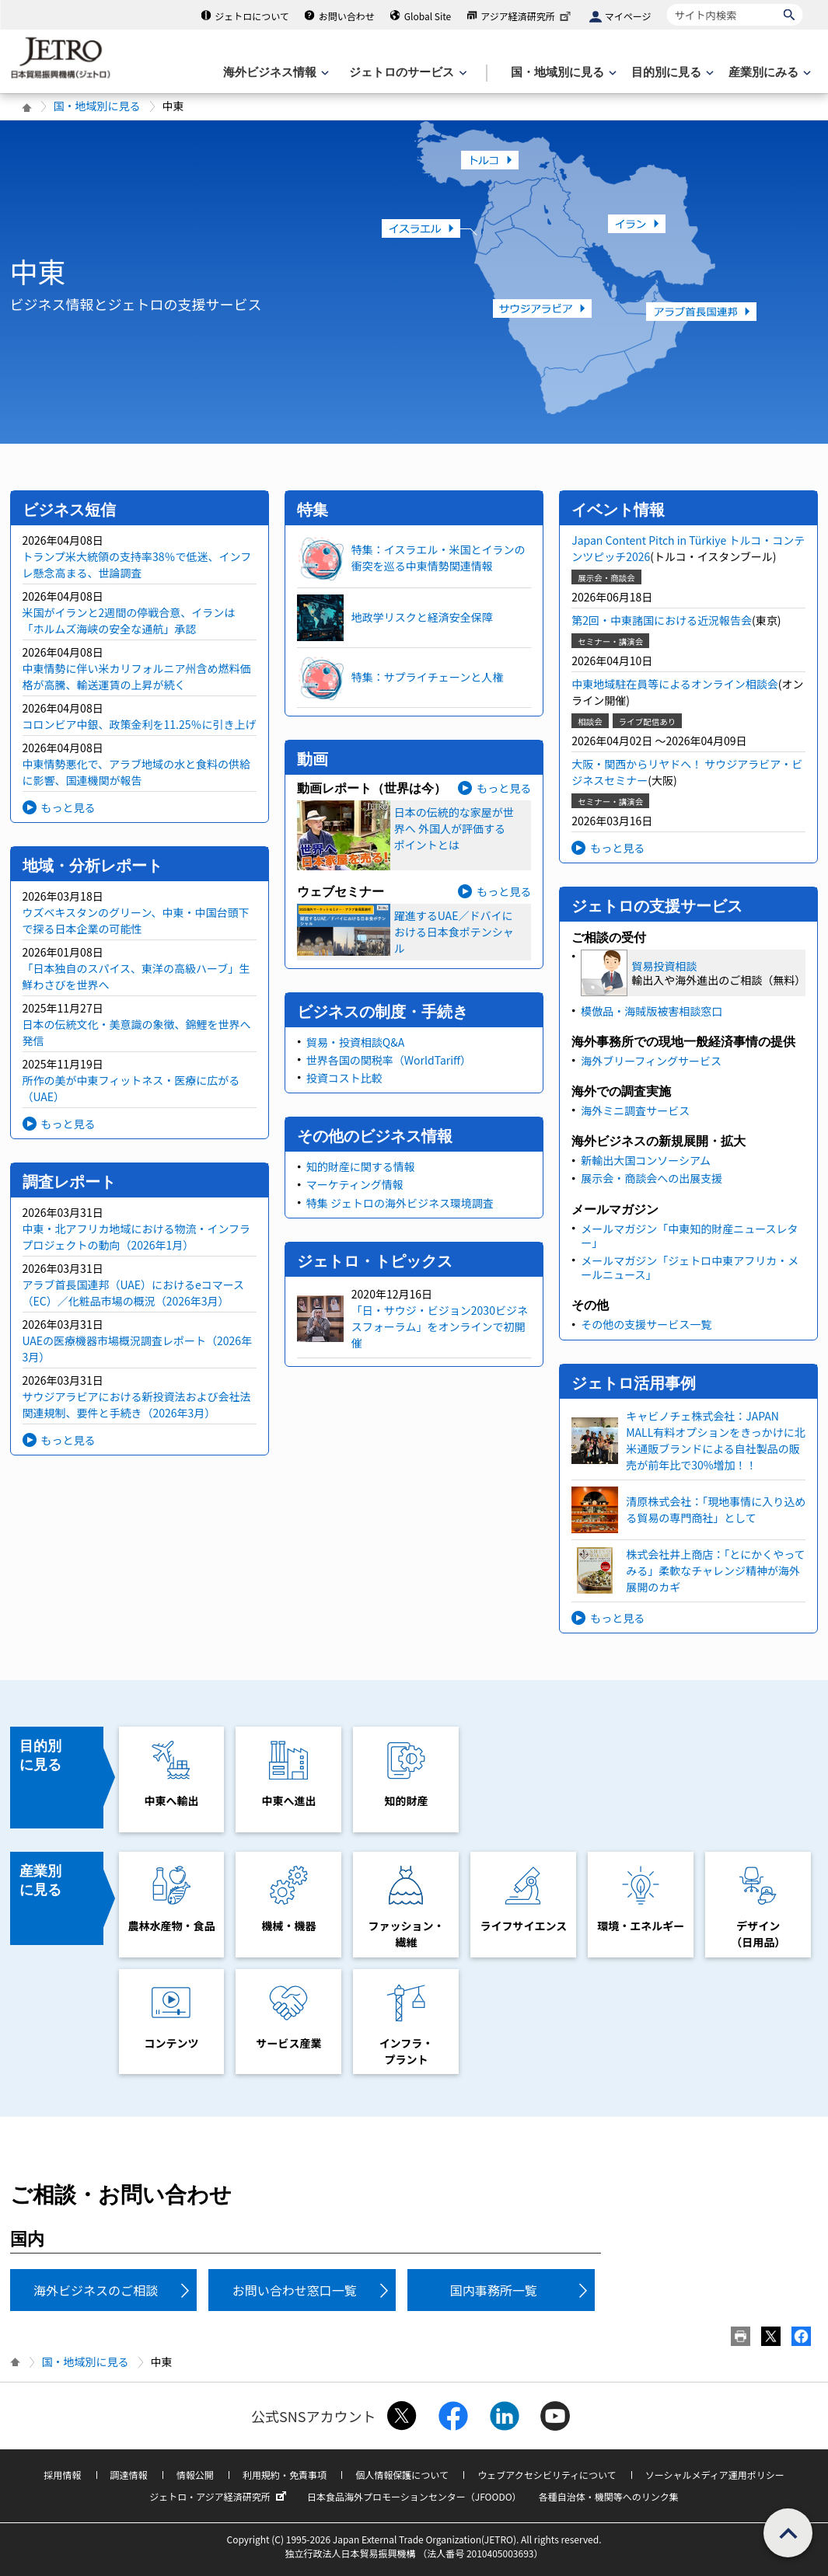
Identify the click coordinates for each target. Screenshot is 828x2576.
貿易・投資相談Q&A (355, 1042)
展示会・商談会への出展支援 (651, 1178)
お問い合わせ (347, 16)
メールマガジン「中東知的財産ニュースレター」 (689, 1235)
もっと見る (68, 807)
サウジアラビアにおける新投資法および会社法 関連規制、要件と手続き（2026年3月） (137, 1404)
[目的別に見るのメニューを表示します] (671, 73)
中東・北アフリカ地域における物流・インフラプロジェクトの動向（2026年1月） (137, 1237)
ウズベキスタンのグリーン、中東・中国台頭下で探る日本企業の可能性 (136, 920)
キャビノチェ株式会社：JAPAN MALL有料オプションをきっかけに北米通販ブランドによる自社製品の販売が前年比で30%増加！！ (715, 1440)
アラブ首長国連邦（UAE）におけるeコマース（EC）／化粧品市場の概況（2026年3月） (134, 1293)
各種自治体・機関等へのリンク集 (609, 2496)
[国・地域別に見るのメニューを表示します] (562, 73)
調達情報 (129, 2474)
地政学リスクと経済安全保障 (422, 617)
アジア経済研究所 (527, 16)
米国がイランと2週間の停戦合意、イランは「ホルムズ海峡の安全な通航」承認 (129, 620)
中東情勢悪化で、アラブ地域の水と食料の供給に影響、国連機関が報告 (136, 772)
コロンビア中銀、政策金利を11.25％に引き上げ (140, 724)
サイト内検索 (666, 3)
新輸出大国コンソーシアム (646, 1160)
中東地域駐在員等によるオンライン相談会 (674, 684)
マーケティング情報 (355, 1184)
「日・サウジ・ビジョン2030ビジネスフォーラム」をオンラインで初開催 (439, 1326)
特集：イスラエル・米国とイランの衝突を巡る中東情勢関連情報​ (438, 557)
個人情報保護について (402, 2474)
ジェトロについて (252, 16)
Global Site (427, 16)
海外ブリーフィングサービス (651, 1060)
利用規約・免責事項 (285, 2474)
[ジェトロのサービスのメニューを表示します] (406, 73)
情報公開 (195, 2474)
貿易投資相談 (664, 966)
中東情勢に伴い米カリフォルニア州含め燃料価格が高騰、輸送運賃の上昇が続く (137, 676)
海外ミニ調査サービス (635, 1110)
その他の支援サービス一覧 (646, 1324)
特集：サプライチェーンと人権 (427, 677)
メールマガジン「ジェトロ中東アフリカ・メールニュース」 (689, 1267)
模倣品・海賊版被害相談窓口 (651, 1011)
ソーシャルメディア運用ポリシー (714, 2474)
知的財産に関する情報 (360, 1166)
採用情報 (62, 2474)
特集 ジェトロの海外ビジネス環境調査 (400, 1203)
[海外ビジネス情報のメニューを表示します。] (274, 73)
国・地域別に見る (97, 105)
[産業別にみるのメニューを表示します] (768, 73)
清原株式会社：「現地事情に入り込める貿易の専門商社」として (715, 1509)
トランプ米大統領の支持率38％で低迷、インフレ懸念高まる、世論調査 (137, 564)
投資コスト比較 (344, 1078)
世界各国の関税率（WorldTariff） (388, 1060)
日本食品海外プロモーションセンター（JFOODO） (414, 2496)
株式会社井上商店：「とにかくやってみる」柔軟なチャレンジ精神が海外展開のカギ (715, 1570)
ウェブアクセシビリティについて (546, 2474)
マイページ (628, 16)
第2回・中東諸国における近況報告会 (661, 620)
